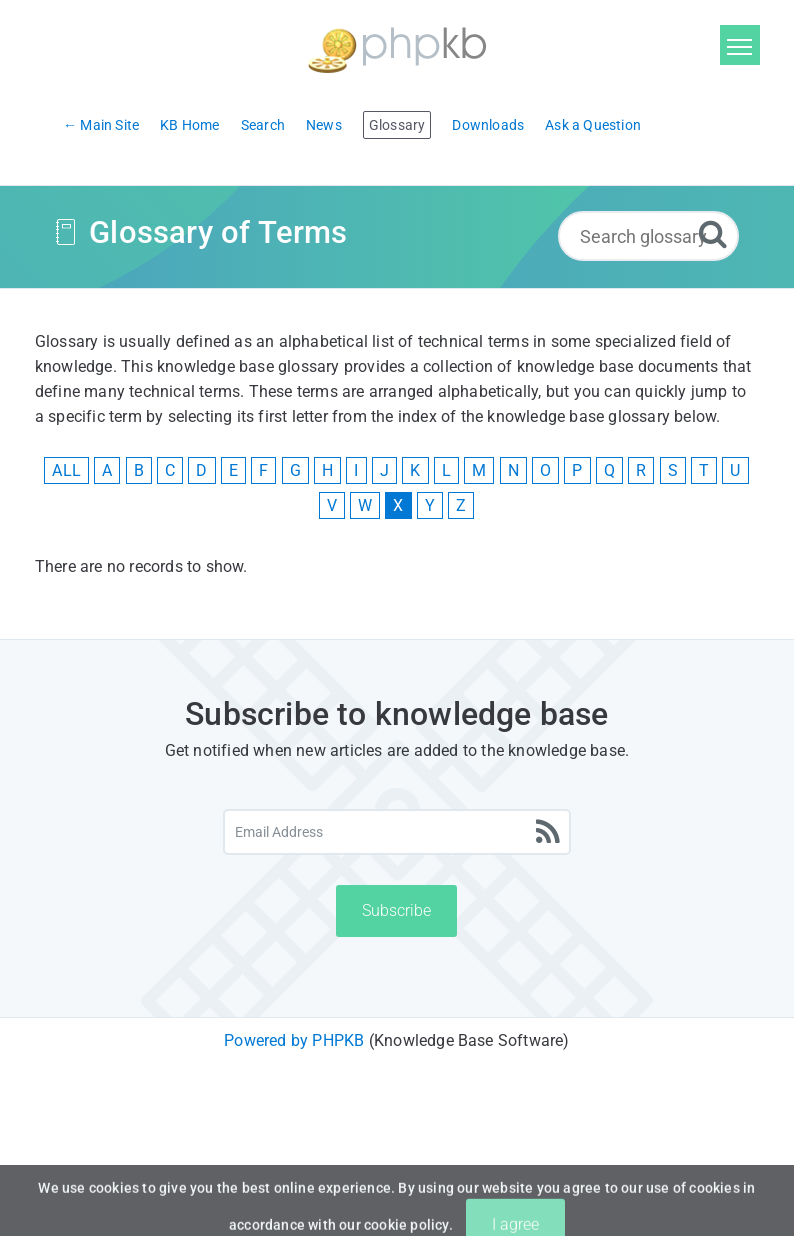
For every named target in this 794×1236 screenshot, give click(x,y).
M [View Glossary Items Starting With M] (479, 470)
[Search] (713, 233)
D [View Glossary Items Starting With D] (201, 470)
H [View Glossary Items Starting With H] (327, 470)
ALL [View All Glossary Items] (66, 470)
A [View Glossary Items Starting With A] (107, 470)
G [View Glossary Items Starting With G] (295, 470)
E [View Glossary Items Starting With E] (233, 470)
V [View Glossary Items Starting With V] (332, 505)
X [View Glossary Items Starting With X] (398, 505)
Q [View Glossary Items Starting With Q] (609, 470)
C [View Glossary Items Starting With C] (170, 470)
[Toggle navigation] (740, 45)
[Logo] (397, 47)
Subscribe (396, 910)
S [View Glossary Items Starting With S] (673, 470)
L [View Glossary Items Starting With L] (446, 470)
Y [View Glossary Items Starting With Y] (430, 505)
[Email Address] (396, 832)
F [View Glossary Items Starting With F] (263, 470)
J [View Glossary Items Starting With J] (384, 470)
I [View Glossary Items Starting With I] (356, 470)
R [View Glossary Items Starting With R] (641, 470)
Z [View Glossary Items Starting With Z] (461, 505)
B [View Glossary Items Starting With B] (139, 470)
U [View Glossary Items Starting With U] (735, 470)
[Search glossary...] (648, 236)
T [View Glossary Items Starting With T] (704, 470)
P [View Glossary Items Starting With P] (577, 470)
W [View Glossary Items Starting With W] (365, 505)
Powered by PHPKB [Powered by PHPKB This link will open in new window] (294, 1040)
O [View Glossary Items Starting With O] (545, 470)
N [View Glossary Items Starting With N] (513, 470)
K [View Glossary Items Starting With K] (415, 470)
